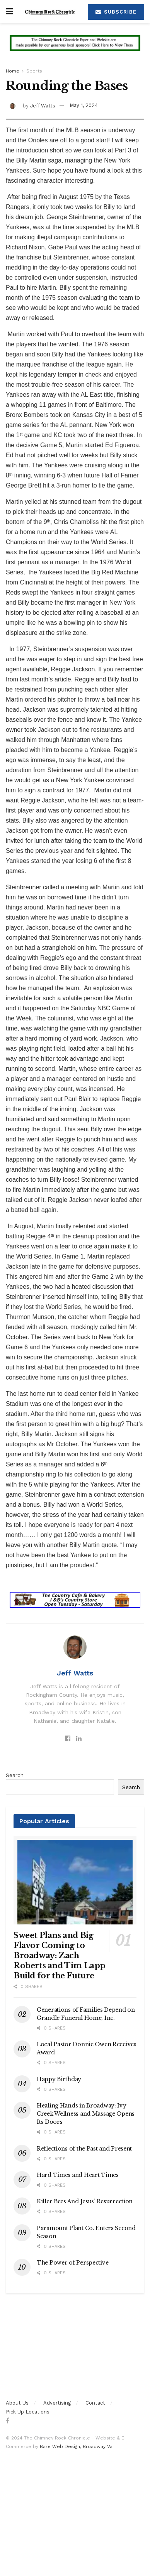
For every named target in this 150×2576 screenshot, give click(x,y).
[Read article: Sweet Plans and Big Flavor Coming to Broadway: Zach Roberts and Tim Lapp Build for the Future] (75, 1880)
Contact (95, 2403)
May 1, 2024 (84, 105)
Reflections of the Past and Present (84, 2148)
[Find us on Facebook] (7, 2420)
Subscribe (115, 12)
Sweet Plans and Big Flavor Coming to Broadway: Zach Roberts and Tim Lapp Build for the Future (60, 1955)
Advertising (57, 2403)
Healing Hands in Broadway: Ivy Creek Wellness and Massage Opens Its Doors (86, 2113)
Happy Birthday (59, 2079)
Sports (34, 71)
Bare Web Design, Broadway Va (76, 2446)
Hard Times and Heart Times (78, 2174)
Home (12, 71)
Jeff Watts (42, 105)
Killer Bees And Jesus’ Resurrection (85, 2201)
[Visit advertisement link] (75, 49)
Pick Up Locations (27, 2412)
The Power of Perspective (72, 2262)
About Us (17, 2403)
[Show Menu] (9, 11)
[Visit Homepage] (50, 12)
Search (15, 1775)
